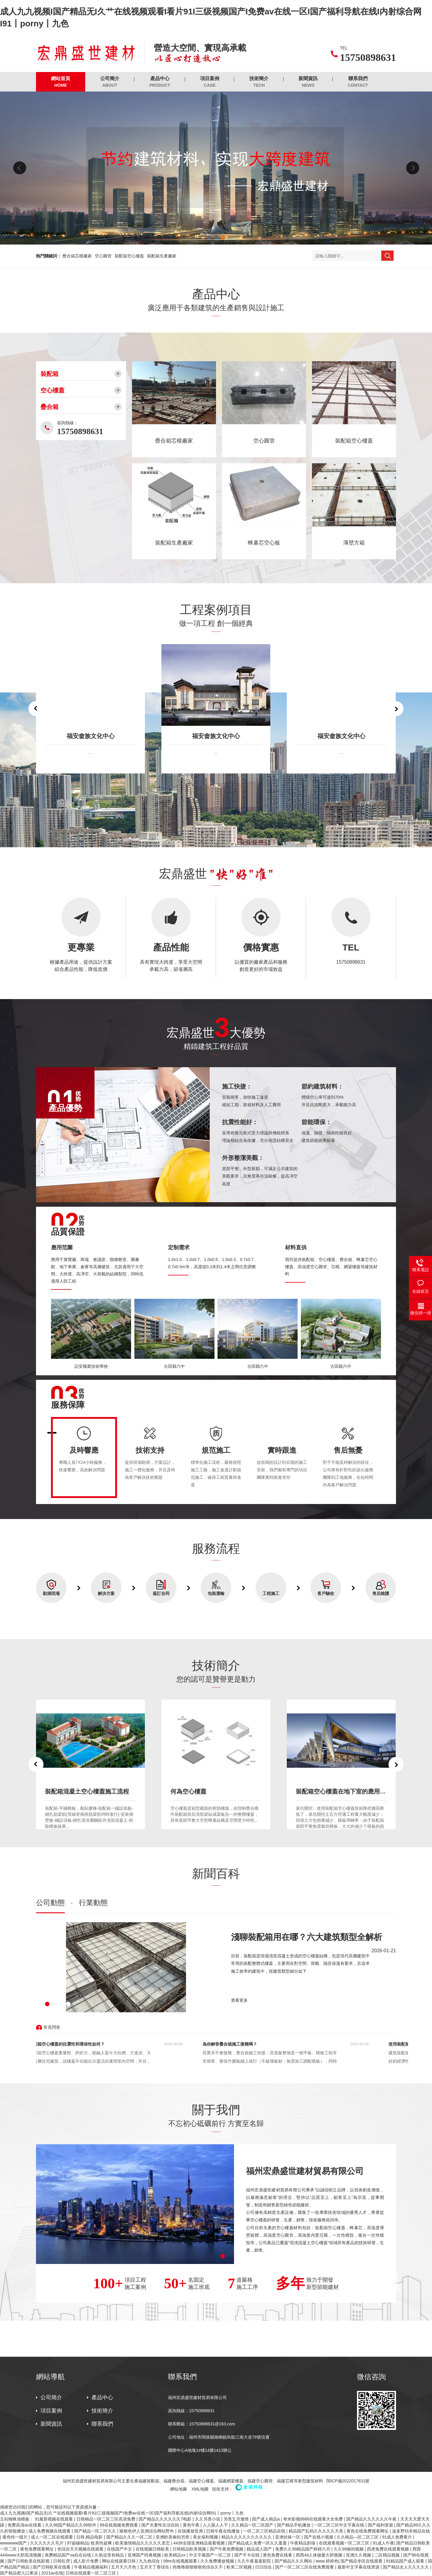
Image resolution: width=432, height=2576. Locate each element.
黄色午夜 (192, 2525)
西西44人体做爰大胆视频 (320, 2555)
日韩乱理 (62, 2561)
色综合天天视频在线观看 (81, 2549)
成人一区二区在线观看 (52, 2537)
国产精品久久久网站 (294, 2561)
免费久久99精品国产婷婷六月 (303, 2549)
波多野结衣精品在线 (411, 2531)
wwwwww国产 (14, 2543)
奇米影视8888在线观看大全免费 (313, 2519)
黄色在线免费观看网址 (368, 2531)
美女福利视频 (206, 2537)
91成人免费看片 (397, 2537)
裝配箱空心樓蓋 (129, 256)
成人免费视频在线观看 (50, 2531)
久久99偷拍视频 (349, 2549)
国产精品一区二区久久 (95, 2531)
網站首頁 (60, 82)
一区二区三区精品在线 (264, 2531)
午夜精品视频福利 (91, 2567)
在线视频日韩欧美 (153, 2549)
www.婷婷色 (327, 2561)
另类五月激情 (237, 2519)
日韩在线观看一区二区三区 (91, 2573)
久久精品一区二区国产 (252, 2525)
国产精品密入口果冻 (19, 2573)
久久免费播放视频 (217, 2561)
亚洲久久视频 (359, 2555)
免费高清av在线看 (25, 2525)
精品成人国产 (260, 2549)
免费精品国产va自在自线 (68, 2555)
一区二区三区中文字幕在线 (339, 2525)
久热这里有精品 (109, 2555)
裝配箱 (49, 374)
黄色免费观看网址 (37, 2549)
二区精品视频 (387, 2555)
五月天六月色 (124, 2567)
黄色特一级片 (15, 2537)
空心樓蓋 (52, 390)
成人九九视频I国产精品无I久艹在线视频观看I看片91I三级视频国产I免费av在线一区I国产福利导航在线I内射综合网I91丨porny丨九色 (122, 2513)
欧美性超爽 (102, 2543)
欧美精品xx (175, 2555)
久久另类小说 (208, 2519)
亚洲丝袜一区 (288, 2537)
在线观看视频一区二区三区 (344, 2543)
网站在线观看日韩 (119, 2561)
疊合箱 (49, 407)
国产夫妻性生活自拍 (160, 2525)
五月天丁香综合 (155, 2567)
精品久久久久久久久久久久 (247, 2537)
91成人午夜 (383, 2543)
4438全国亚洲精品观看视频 (199, 2543)
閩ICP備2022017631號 (347, 2480)
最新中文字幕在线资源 (359, 2567)
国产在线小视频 (319, 2537)
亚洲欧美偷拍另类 (173, 2537)
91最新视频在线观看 (54, 2519)
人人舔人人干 (216, 2525)
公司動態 (50, 1903)
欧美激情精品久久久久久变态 (143, 2543)
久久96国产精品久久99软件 (71, 2525)
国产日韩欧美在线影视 (29, 2561)
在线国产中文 (120, 2549)
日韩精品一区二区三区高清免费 (106, 2519)
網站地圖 (178, 2489)
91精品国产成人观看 (405, 2561)
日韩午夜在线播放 (223, 2531)
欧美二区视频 (239, 2567)
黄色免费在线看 (278, 2555)
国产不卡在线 (247, 2555)
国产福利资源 (381, 2525)
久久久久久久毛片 (47, 2543)
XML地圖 (199, 2489)
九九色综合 (150, 2561)
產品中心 (159, 82)
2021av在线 (52, 2573)
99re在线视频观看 (181, 2561)
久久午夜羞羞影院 (254, 2561)
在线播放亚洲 (191, 2531)
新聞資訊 (308, 82)
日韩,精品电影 (90, 2537)
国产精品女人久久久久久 (406, 2567)
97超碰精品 (78, 2543)
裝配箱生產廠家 (161, 256)
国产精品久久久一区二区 (130, 2537)
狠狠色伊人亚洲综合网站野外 (147, 2531)
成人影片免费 (86, 2561)
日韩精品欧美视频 (189, 2549)
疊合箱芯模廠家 (77, 256)
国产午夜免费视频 (227, 2549)
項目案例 (209, 82)
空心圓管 (103, 256)
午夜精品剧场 (303, 2543)
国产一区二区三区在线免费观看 (305, 2567)
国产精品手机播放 (294, 2525)
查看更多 (239, 2000)
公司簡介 (109, 82)
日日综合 (264, 2567)
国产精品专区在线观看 (362, 2561)
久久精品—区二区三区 (358, 2537)
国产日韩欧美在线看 (52, 2567)
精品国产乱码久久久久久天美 (316, 2531)
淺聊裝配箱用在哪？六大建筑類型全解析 (306, 1937)
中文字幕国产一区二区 (210, 2555)
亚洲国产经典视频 (145, 2555)
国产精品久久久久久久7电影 (166, 2519)
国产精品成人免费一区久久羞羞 (258, 2543)
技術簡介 (258, 82)
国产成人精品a (266, 2519)
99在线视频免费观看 (119, 2525)
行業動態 (93, 1903)
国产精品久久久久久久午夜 (372, 2519)
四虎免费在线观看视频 (388, 2549)
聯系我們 (358, 82)
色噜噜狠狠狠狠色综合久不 (198, 2567)
